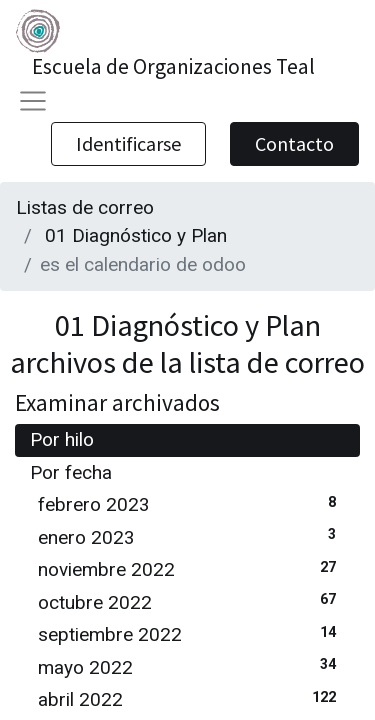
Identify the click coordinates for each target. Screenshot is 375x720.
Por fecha (71, 472)
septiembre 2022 (191, 633)
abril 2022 (191, 698)
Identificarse (128, 143)
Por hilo (62, 439)
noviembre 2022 (191, 568)
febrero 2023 (191, 503)
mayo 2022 (191, 666)
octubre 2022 (191, 601)
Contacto (294, 143)
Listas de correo (85, 207)
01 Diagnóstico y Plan (136, 235)
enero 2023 (191, 536)
